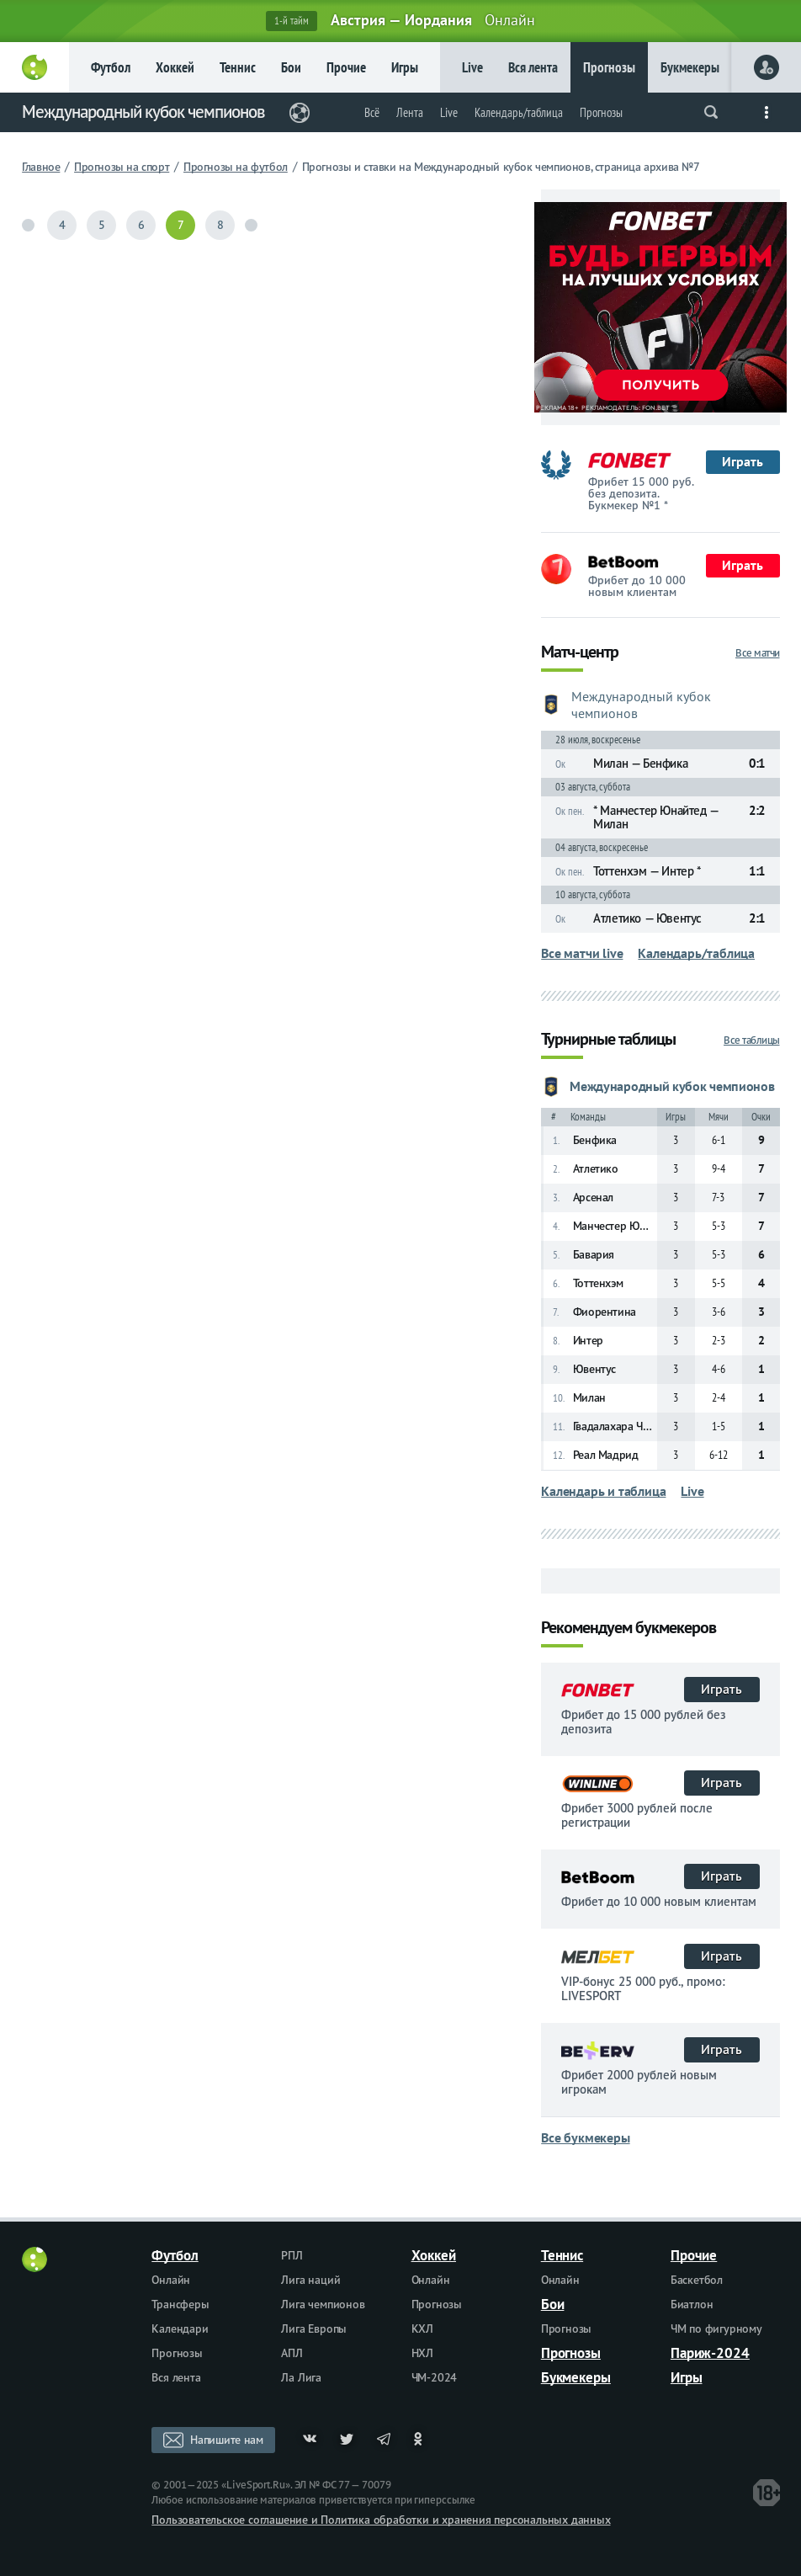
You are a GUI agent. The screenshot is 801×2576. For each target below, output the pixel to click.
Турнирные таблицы (608, 1040)
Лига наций (310, 2279)
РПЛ (291, 2255)
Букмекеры (689, 67)
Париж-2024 (710, 2353)
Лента (409, 112)
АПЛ (291, 2352)
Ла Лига (301, 2377)
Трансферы (180, 2304)
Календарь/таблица (519, 112)
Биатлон (692, 2304)
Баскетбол (697, 2279)
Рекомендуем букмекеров (628, 1628)
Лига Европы (314, 2328)
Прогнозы (609, 67)
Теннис (238, 67)
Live (472, 67)
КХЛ (422, 2328)
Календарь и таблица (603, 1491)
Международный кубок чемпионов (143, 111)
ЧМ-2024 (434, 2377)
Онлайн (170, 2279)
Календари (179, 2328)
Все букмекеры (585, 2137)
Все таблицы (752, 1040)
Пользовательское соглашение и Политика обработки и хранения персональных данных (380, 2519)
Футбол (110, 67)
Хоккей (175, 67)
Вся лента (533, 67)
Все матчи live (582, 953)
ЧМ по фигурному (716, 2328)
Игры (404, 67)
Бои (291, 67)
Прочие (346, 67)
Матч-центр (579, 653)
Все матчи (757, 652)
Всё (371, 112)
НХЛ (422, 2352)
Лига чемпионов (322, 2304)
